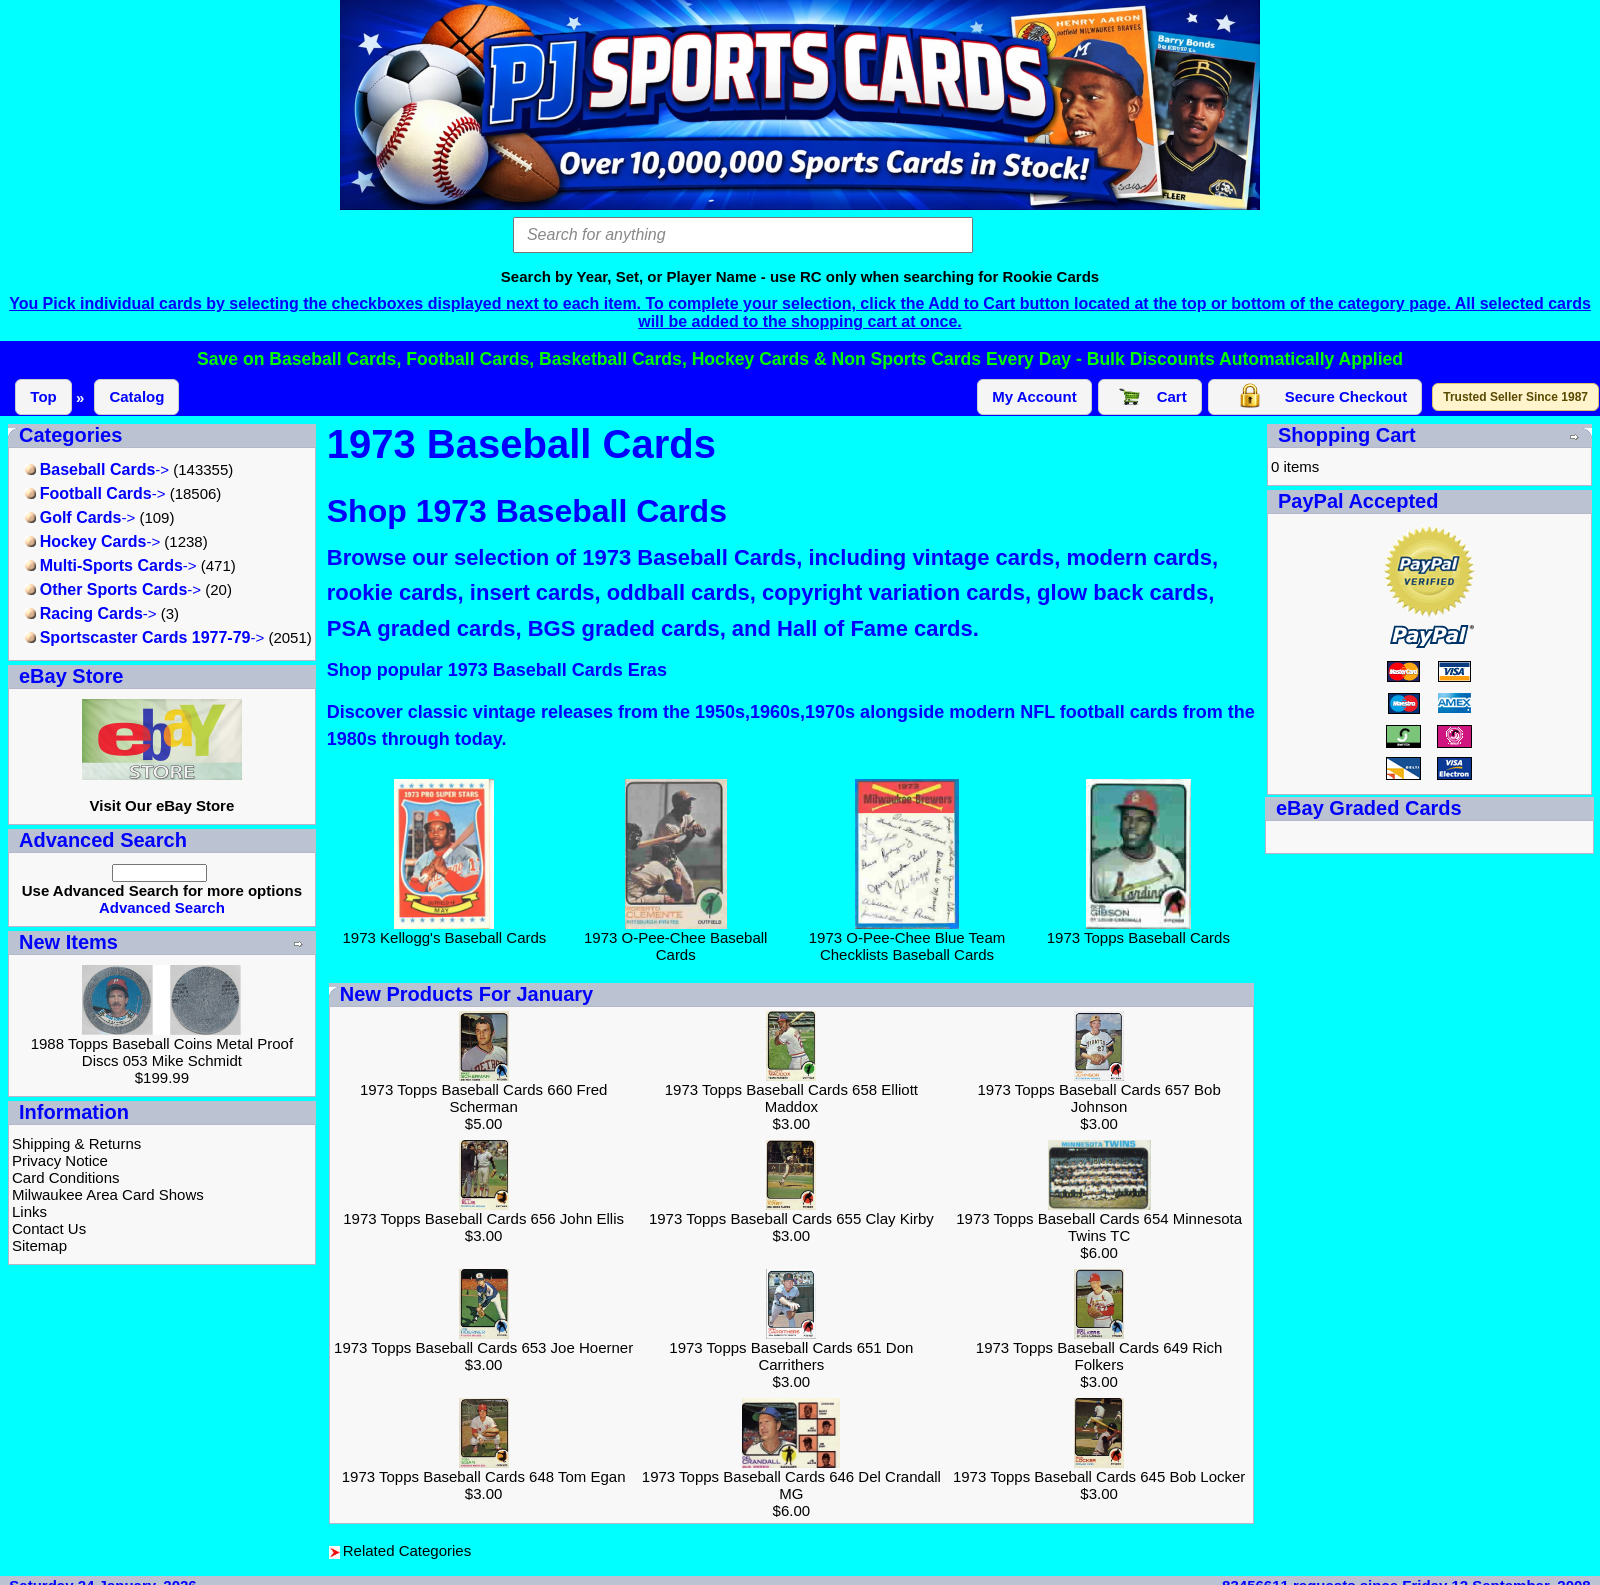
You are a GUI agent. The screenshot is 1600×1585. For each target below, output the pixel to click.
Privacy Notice (60, 1160)
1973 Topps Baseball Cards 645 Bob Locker (1099, 1476)
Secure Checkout (1315, 397)
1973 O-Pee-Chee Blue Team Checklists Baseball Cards (907, 939)
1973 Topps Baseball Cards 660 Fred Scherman (483, 1098)
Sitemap (39, 1245)
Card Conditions (66, 1177)
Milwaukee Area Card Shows (108, 1194)
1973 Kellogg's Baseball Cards (445, 930)
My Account (1034, 396)
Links (29, 1211)
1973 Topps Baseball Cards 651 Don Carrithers (791, 1356)
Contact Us (49, 1228)
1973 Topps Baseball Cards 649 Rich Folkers (1099, 1356)
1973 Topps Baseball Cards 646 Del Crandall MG (791, 1485)
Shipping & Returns (76, 1143)
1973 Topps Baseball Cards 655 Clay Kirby (791, 1218)
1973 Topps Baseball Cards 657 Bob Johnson (1099, 1098)
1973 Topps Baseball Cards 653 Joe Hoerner (483, 1347)
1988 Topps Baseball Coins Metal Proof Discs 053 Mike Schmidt (162, 1052)
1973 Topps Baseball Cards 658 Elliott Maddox (791, 1098)
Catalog (136, 396)
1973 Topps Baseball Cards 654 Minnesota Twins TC (1099, 1227)
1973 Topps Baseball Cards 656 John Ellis (483, 1218)
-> (97, 469)
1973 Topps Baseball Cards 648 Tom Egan (484, 1476)
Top (43, 396)
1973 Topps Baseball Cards (1138, 930)
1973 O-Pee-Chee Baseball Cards (675, 939)
